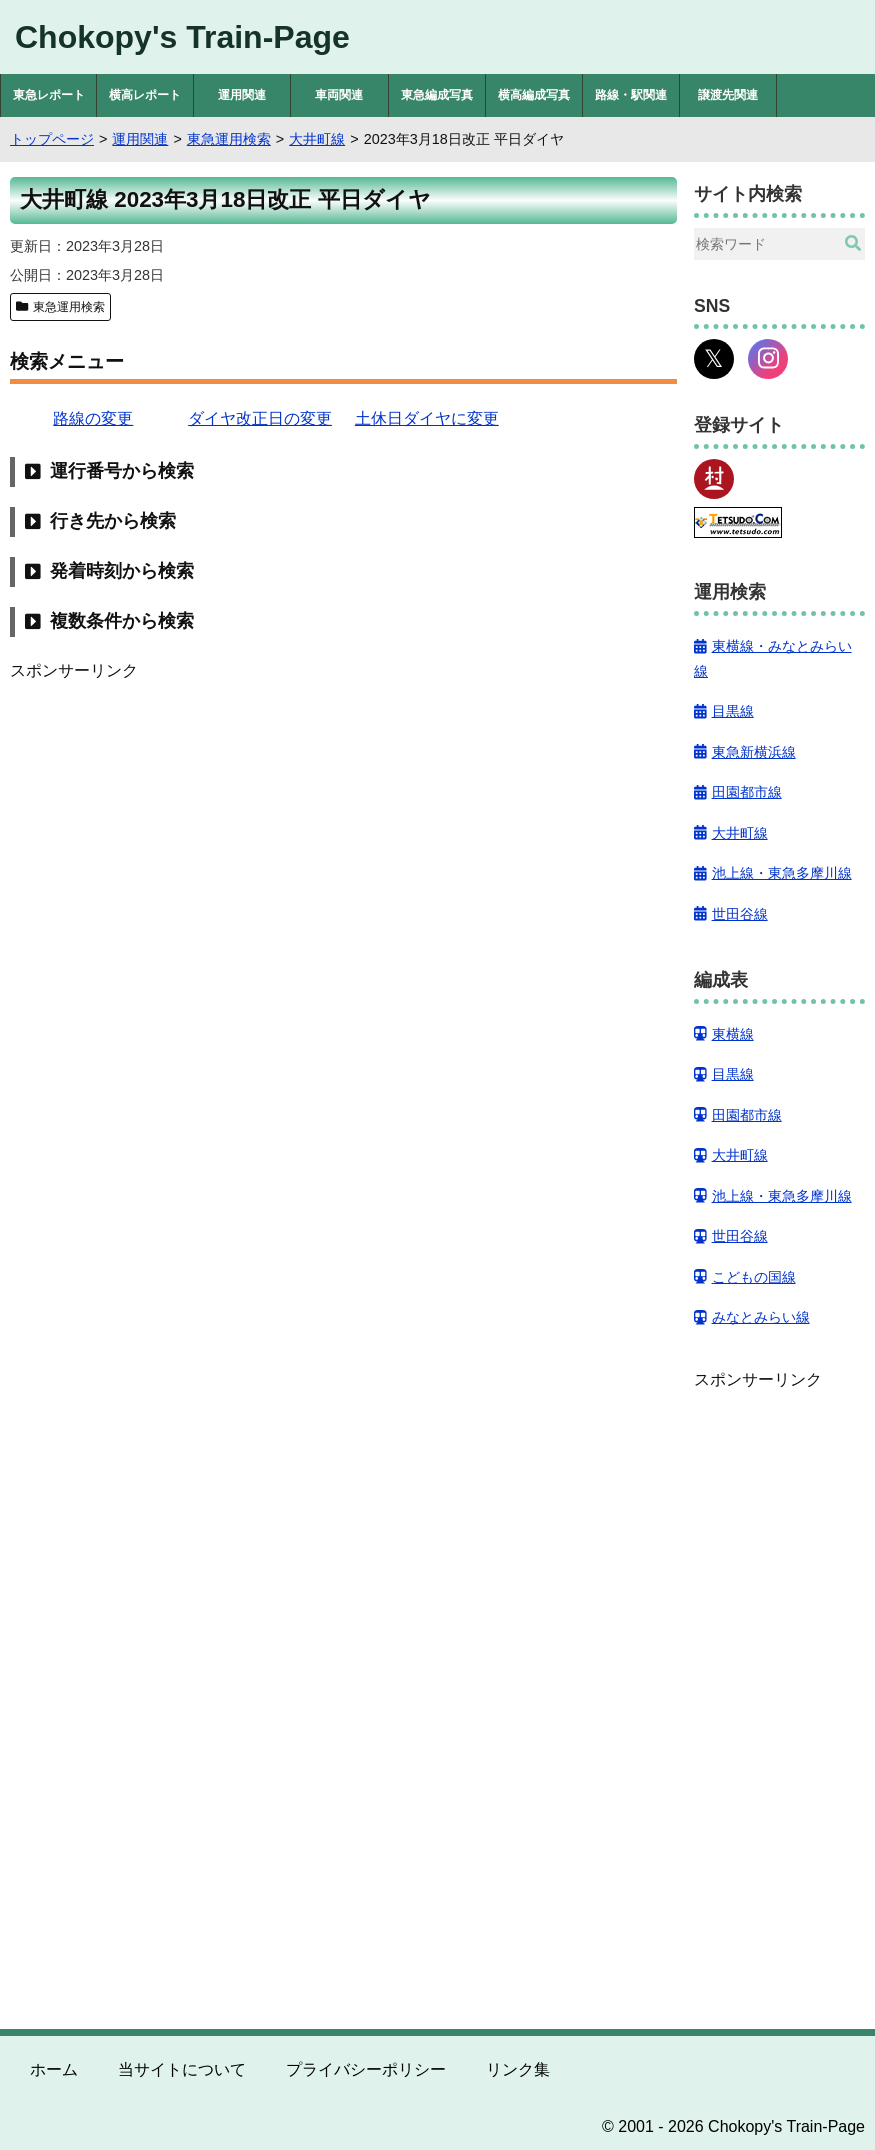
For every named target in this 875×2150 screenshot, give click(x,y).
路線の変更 (93, 418)
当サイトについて (182, 2069)
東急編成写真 (437, 95)
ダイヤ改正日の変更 (260, 418)
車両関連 (339, 95)
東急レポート (49, 95)
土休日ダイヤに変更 (427, 418)
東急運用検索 (69, 307)
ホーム (54, 2069)
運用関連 (242, 95)
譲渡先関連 (728, 95)
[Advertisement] (343, 824)
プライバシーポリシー (366, 2069)
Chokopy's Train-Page (182, 37)
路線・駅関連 (631, 95)
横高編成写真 (534, 95)
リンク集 (518, 2069)
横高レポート (145, 95)
